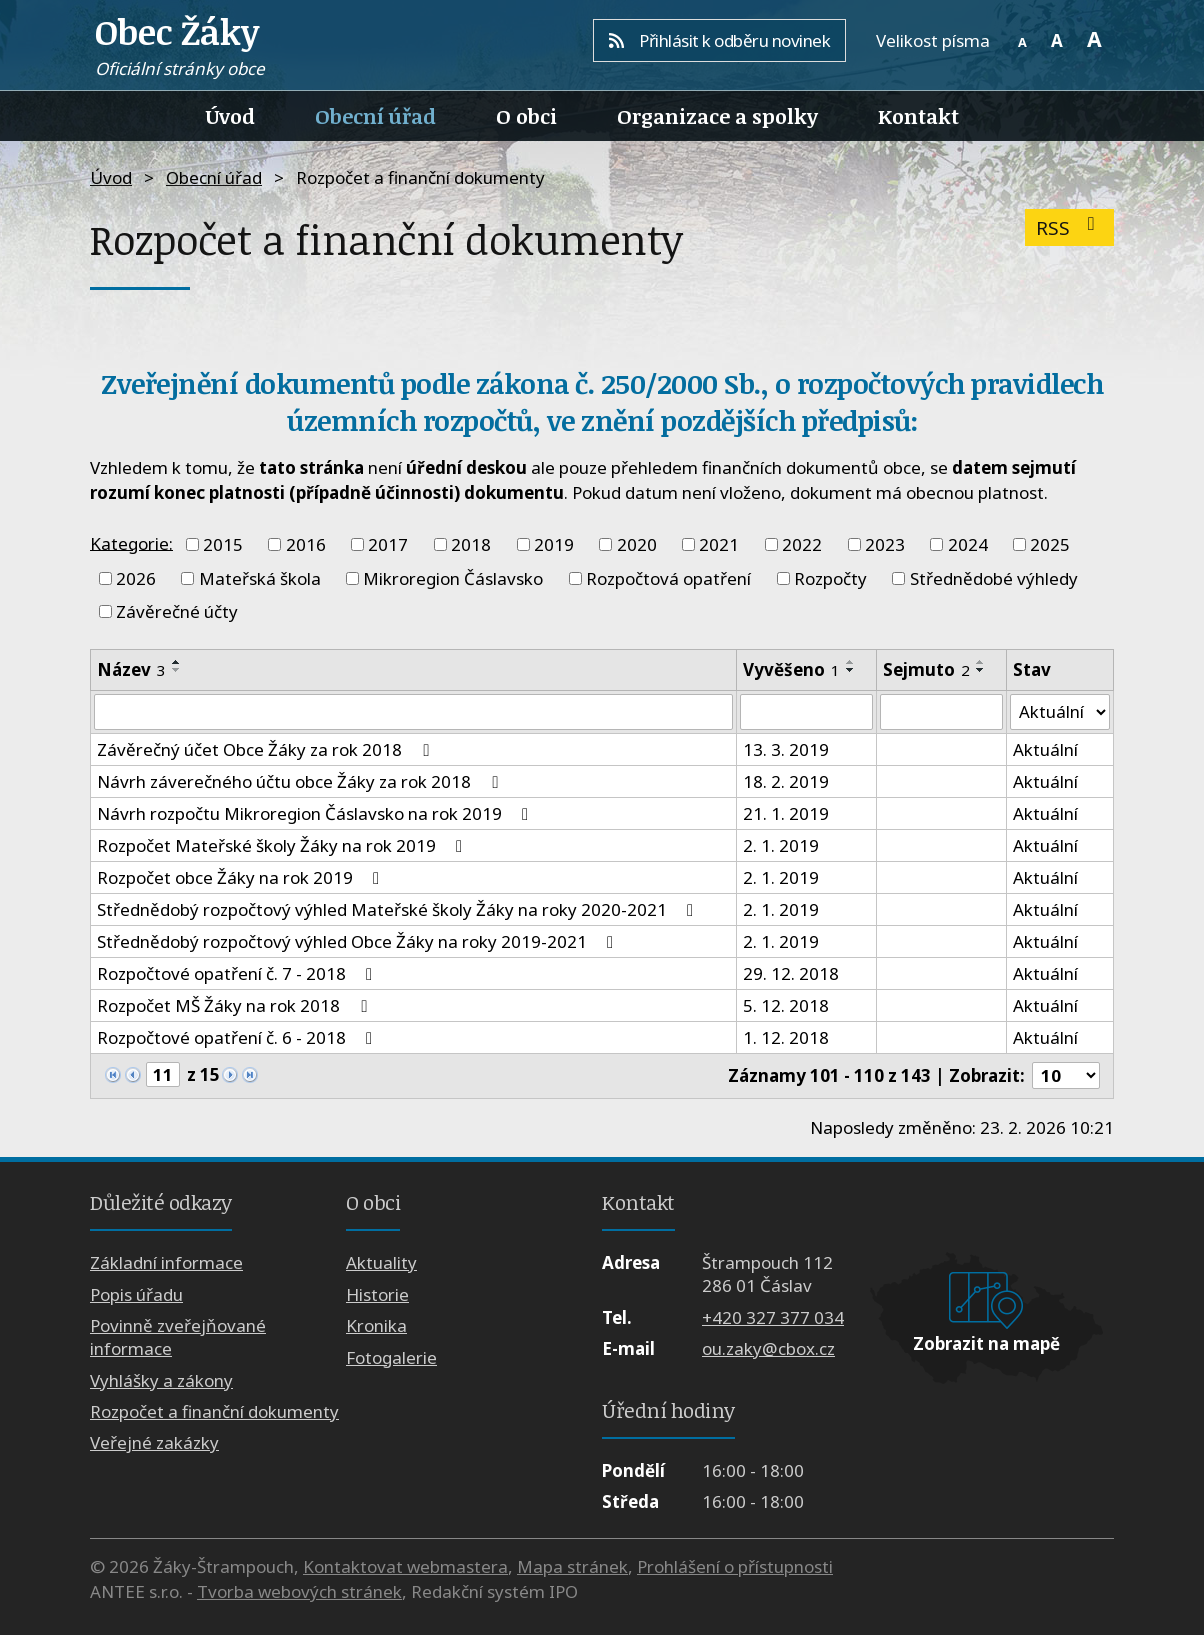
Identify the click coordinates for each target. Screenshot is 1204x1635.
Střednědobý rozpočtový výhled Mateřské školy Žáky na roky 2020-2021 (399, 909)
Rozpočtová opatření (668, 578)
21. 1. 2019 (786, 813)
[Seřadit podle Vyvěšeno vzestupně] (851, 662)
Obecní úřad (375, 116)
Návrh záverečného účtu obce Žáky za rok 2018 (301, 781)
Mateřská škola (260, 578)
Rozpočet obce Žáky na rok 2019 (242, 877)
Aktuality (381, 1263)
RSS (1069, 227)
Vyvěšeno (791, 669)
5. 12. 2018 (786, 1005)
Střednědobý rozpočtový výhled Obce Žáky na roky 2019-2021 (359, 941)
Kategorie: (131, 542)
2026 (136, 578)
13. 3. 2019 (786, 749)
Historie (377, 1294)
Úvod (230, 116)
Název (131, 669)
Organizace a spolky (717, 116)
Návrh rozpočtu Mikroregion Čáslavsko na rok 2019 (316, 813)
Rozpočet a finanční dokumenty (214, 1411)
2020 (637, 544)
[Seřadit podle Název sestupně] (177, 670)
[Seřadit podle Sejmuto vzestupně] (981, 662)
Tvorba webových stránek (299, 1592)
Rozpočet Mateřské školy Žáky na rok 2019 (283, 845)
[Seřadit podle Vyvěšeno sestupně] (851, 670)
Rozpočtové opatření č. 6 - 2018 (238, 1037)
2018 (471, 544)
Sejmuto (926, 669)
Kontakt (918, 116)
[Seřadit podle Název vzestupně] (177, 662)
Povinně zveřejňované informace (178, 1338)
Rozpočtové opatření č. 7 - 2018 (238, 973)
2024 (968, 544)
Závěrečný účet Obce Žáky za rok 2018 (266, 749)
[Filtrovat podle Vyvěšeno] (806, 712)
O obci (526, 116)
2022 (802, 544)
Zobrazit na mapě (986, 1343)
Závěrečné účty (177, 611)
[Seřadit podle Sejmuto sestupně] (981, 670)
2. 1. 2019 (781, 845)
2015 (223, 544)
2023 (885, 544)
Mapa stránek (572, 1566)
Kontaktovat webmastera (405, 1566)
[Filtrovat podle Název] (413, 712)
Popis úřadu (136, 1294)
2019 (554, 544)
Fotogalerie (391, 1357)
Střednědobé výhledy (994, 578)
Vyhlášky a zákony (161, 1380)
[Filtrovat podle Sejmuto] (941, 712)
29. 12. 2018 (791, 973)
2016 (306, 544)
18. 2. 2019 (786, 781)
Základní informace (166, 1263)
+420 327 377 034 (773, 1317)
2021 (719, 544)
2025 (1050, 544)
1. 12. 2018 (786, 1037)
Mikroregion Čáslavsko (453, 578)
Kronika (376, 1326)
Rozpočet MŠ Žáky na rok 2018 (235, 1005)
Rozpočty (830, 578)
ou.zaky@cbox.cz (768, 1348)
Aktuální (1045, 749)
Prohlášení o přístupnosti (735, 1566)
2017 (388, 544)
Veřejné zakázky (154, 1443)
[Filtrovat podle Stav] (1060, 712)
